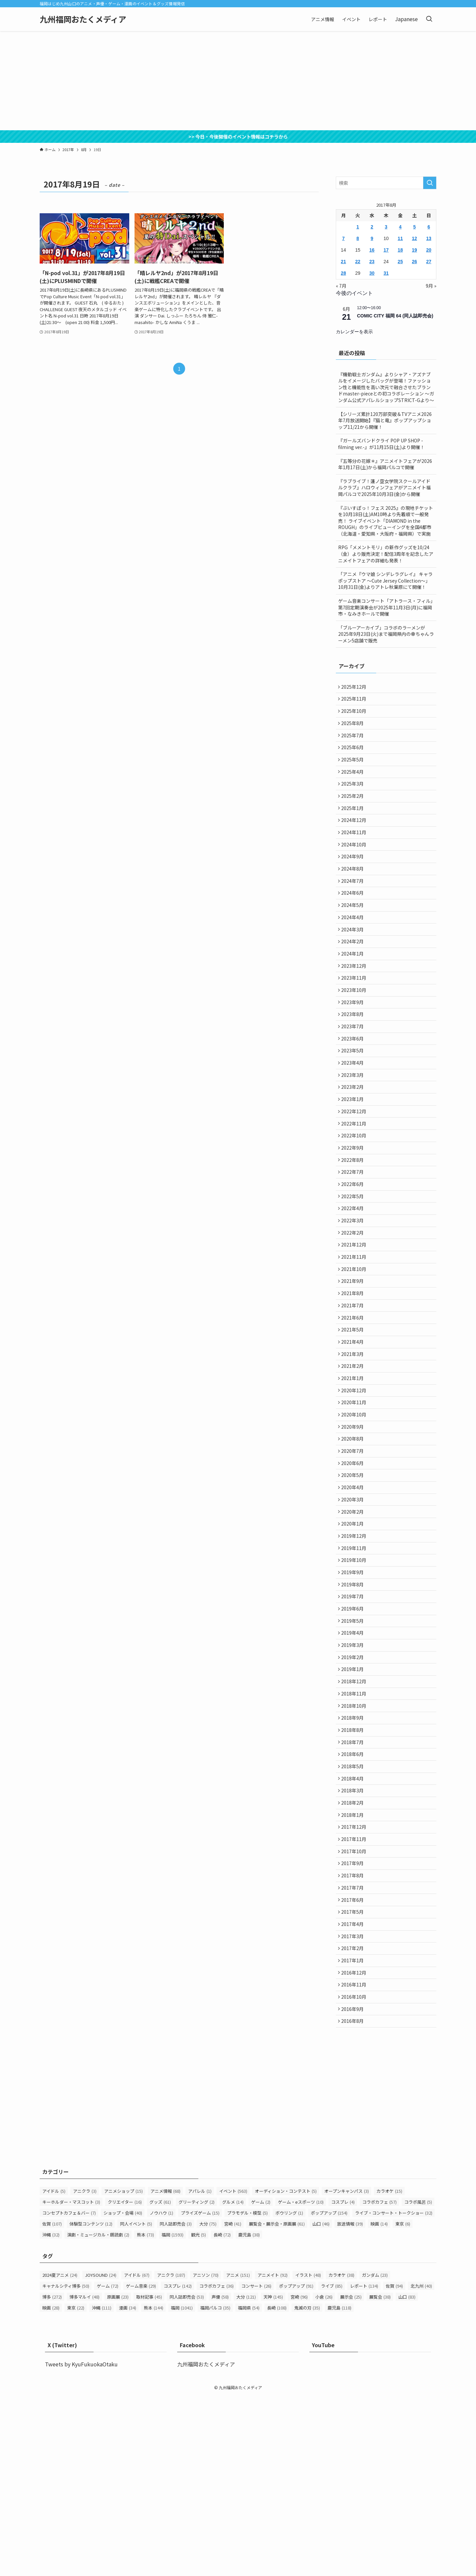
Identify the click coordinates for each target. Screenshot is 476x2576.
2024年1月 (354, 990)
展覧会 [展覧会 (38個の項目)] (380, 2477)
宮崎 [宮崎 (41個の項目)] (232, 2403)
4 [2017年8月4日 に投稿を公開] (400, 226)
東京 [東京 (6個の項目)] (402, 2403)
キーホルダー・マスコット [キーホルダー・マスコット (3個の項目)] (71, 2382)
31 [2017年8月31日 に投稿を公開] (386, 273)
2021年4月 (354, 1430)
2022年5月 (354, 1265)
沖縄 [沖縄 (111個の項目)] (101, 2488)
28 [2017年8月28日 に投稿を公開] (343, 273)
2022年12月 (355, 1168)
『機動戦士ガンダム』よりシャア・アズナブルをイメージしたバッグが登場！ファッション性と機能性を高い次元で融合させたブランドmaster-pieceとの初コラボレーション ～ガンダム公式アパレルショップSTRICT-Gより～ (386, 387)
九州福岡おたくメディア (83, 19)
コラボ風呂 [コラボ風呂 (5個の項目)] (418, 2382)
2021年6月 (354, 1402)
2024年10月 (355, 866)
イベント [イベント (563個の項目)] (233, 2371)
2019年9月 (354, 1691)
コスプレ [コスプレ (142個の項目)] (178, 2466)
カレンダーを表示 (354, 331)
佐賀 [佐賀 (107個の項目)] (52, 2403)
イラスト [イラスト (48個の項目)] (308, 2455)
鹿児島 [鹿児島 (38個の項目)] (249, 2414)
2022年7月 (354, 1237)
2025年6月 (354, 756)
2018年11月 (355, 1828)
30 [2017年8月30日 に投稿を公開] (372, 273)
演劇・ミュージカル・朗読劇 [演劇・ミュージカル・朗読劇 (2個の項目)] (98, 2414)
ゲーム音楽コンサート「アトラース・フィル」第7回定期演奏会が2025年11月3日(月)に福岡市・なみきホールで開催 (385, 607)
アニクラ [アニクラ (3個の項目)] (85, 2371)
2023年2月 (354, 1141)
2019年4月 (354, 1760)
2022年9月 (354, 1210)
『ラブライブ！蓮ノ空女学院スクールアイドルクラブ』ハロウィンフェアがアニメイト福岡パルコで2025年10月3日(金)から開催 (384, 487)
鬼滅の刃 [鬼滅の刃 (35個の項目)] (307, 2488)
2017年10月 (355, 2007)
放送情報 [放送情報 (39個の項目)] (350, 2403)
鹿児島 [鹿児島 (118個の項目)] (339, 2488)
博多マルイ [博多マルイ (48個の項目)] (84, 2477)
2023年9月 (354, 1045)
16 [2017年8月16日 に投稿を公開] (372, 250)
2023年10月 (355, 1031)
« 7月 (341, 285)
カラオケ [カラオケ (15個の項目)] (389, 2371)
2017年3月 (354, 2104)
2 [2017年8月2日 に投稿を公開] (372, 226)
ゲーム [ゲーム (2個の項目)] (260, 2382)
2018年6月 (354, 1897)
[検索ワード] (386, 183)
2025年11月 (355, 701)
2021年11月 (355, 1333)
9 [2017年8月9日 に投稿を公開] (372, 238)
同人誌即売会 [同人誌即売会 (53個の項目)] (187, 2477)
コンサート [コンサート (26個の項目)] (256, 2466)
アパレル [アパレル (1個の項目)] (200, 2371)
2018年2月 (354, 1952)
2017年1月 (354, 2131)
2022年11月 (355, 1182)
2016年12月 (355, 2145)
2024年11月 (355, 852)
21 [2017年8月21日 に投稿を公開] (343, 261)
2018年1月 (354, 1966)
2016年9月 (354, 2186)
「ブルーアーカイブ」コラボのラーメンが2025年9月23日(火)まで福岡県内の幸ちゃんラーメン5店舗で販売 (386, 634)
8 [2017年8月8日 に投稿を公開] (357, 238)
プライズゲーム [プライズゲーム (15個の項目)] (200, 2393)
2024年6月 (354, 921)
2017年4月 (354, 2090)
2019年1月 (354, 1801)
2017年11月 (355, 1994)
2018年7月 (354, 1884)
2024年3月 (354, 962)
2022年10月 (355, 1196)
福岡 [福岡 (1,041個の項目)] (182, 2488)
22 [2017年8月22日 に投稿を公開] (357, 261)
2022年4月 (354, 1279)
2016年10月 (355, 2172)
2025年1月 (354, 825)
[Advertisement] (238, 80)
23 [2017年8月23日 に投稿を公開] (372, 261)
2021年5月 (354, 1416)
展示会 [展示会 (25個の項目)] (351, 2477)
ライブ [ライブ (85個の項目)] (331, 2466)
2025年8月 (354, 728)
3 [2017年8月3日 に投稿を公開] (386, 226)
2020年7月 (354, 1554)
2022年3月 (354, 1292)
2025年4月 (354, 783)
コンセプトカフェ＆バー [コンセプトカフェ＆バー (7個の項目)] (69, 2393)
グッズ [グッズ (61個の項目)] (160, 2382)
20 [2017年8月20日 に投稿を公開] (428, 250)
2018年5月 (354, 1911)
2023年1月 (354, 1155)
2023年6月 (354, 1086)
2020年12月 (355, 1485)
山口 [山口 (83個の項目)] (407, 2477)
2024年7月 (354, 907)
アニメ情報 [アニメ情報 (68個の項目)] (165, 2371)
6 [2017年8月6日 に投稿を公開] (428, 226)
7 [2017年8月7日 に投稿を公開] (343, 238)
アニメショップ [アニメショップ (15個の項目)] (123, 2371)
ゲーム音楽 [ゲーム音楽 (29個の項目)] (141, 2466)
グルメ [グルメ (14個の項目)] (233, 2382)
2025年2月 (354, 811)
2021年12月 (355, 1320)
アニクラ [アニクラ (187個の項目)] (171, 2455)
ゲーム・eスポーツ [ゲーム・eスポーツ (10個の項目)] (301, 2382)
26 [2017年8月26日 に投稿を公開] (414, 261)
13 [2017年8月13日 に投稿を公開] (428, 238)
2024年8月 (354, 893)
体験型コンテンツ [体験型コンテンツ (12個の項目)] (90, 2403)
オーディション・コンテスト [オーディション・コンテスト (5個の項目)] (286, 2371)
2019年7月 (354, 1719)
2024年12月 (355, 839)
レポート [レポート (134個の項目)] (364, 2466)
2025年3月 (354, 797)
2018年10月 (355, 1842)
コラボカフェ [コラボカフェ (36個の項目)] (216, 2466)
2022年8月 (354, 1223)
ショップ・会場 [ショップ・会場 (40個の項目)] (122, 2393)
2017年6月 (354, 2063)
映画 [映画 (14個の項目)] (379, 2403)
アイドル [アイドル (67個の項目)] (136, 2455)
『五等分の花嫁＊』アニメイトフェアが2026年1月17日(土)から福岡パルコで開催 (385, 464)
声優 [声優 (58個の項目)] (220, 2477)
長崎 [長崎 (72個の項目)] (222, 2414)
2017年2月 (354, 2117)
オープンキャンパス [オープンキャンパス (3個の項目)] (346, 2371)
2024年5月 (354, 935)
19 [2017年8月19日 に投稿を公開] (414, 250)
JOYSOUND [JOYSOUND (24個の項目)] (100, 2455)
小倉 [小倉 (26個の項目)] (324, 2477)
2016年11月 (355, 2159)
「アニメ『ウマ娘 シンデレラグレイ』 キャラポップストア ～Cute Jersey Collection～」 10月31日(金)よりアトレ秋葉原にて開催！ (385, 580)
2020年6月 (354, 1567)
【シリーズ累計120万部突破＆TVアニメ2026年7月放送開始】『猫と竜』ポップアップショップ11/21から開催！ (385, 420)
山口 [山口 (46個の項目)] (321, 2403)
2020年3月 (354, 1609)
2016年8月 (354, 2200)
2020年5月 (354, 1581)
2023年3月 (354, 1127)
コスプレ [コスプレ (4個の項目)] (343, 2382)
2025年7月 (354, 742)
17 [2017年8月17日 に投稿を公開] (386, 250)
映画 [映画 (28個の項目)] (51, 2488)
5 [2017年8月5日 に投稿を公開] (414, 226)
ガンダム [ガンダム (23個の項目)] (375, 2455)
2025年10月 (355, 715)
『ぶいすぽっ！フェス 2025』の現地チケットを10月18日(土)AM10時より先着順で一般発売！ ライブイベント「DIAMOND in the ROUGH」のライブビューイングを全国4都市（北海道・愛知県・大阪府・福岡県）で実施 (385, 521)
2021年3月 (354, 1444)
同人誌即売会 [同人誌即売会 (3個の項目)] (176, 2403)
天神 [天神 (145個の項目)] (273, 2477)
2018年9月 (354, 1856)
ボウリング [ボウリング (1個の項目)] (289, 2393)
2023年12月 (355, 1004)
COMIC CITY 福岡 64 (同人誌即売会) (395, 315)
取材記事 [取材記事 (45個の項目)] (149, 2477)
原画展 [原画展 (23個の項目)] (118, 2477)
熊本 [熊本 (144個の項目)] (153, 2488)
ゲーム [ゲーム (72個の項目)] (107, 2466)
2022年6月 (354, 1251)
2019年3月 (354, 1774)
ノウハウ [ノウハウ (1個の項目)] (161, 2393)
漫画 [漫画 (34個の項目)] (127, 2488)
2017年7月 (354, 2049)
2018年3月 (354, 1939)
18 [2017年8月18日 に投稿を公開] (400, 250)
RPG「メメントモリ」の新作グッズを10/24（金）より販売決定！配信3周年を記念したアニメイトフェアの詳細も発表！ (385, 553)
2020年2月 (354, 1622)
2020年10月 (355, 1512)
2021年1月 (354, 1471)
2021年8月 (354, 1375)
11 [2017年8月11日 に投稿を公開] (400, 238)
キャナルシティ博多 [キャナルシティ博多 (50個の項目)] (65, 2466)
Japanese (406, 19)
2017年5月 (354, 2076)
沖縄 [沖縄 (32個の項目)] (51, 2414)
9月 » (431, 285)
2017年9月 (354, 2021)
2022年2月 (354, 1306)
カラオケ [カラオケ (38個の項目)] (341, 2455)
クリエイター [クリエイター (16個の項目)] (125, 2382)
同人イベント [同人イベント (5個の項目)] (136, 2403)
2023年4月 (354, 1114)
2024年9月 (354, 880)
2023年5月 (354, 1100)
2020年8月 (354, 1540)
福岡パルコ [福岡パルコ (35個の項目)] (215, 2488)
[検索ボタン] (429, 19)
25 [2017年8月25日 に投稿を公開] (400, 261)
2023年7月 (354, 1072)
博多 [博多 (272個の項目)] (52, 2477)
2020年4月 (354, 1595)
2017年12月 (355, 1980)
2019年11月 (355, 1663)
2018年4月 (354, 1925)
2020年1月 (354, 1636)
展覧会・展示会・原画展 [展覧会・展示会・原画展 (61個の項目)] (277, 2403)
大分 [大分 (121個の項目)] (246, 2477)
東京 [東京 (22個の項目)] (75, 2488)
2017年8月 (354, 2035)
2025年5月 (354, 770)
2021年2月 (354, 1457)
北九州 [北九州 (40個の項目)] (421, 2466)
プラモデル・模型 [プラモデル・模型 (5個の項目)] (247, 2393)
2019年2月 (354, 1787)
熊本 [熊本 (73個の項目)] (145, 2414)
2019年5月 (354, 1746)
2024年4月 (354, 948)
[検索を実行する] (429, 183)
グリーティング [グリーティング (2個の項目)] (196, 2382)
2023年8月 (354, 1058)
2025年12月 (355, 687)
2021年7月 (354, 1388)
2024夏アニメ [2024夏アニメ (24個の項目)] (59, 2455)
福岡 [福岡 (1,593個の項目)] (172, 2414)
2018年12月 (355, 1815)
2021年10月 (355, 1347)
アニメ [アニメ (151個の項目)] (238, 2455)
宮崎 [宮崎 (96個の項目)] (299, 2477)
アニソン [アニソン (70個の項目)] (205, 2455)
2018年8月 (354, 1870)
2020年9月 (354, 1526)
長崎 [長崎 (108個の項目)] (277, 2488)
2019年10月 (355, 1677)
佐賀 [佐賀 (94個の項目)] (394, 2466)
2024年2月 (354, 976)
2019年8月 (354, 1705)
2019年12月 (355, 1650)
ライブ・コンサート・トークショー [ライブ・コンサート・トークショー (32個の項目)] (393, 2393)
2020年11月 (355, 1498)
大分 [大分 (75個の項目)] (208, 2403)
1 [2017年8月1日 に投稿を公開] (357, 226)
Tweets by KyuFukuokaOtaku (81, 2544)
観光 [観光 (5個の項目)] (198, 2414)
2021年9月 (354, 1361)
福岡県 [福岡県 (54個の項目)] (248, 2488)
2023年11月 (355, 1017)
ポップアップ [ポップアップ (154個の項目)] (329, 2393)
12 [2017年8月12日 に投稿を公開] (414, 238)
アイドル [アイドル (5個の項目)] (53, 2371)
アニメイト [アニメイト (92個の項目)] (273, 2455)
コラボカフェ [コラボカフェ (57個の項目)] (379, 2382)
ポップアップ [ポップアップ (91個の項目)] (296, 2466)
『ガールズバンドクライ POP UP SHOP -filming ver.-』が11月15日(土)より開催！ (381, 443)
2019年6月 (354, 1732)
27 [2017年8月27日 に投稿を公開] (428, 261)
